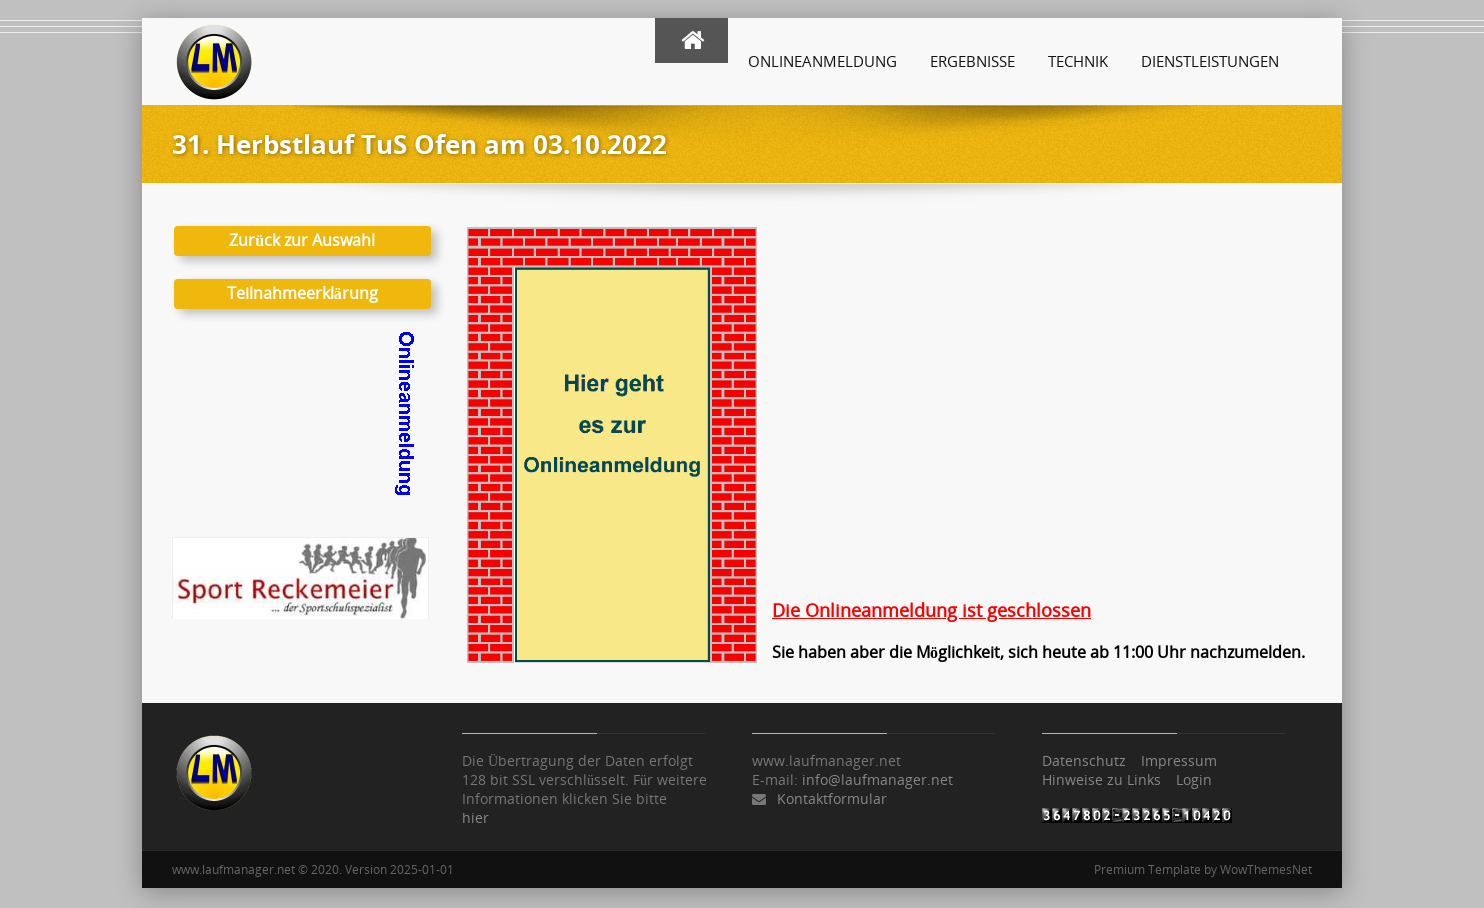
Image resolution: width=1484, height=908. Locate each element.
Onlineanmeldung (822, 61)
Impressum (1179, 760)
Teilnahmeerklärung (302, 293)
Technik (1078, 61)
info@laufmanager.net (877, 779)
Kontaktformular (832, 798)
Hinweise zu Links (1101, 779)
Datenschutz (1084, 760)
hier (475, 817)
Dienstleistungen (1210, 61)
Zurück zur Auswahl (302, 240)
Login (1194, 779)
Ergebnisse (972, 61)
